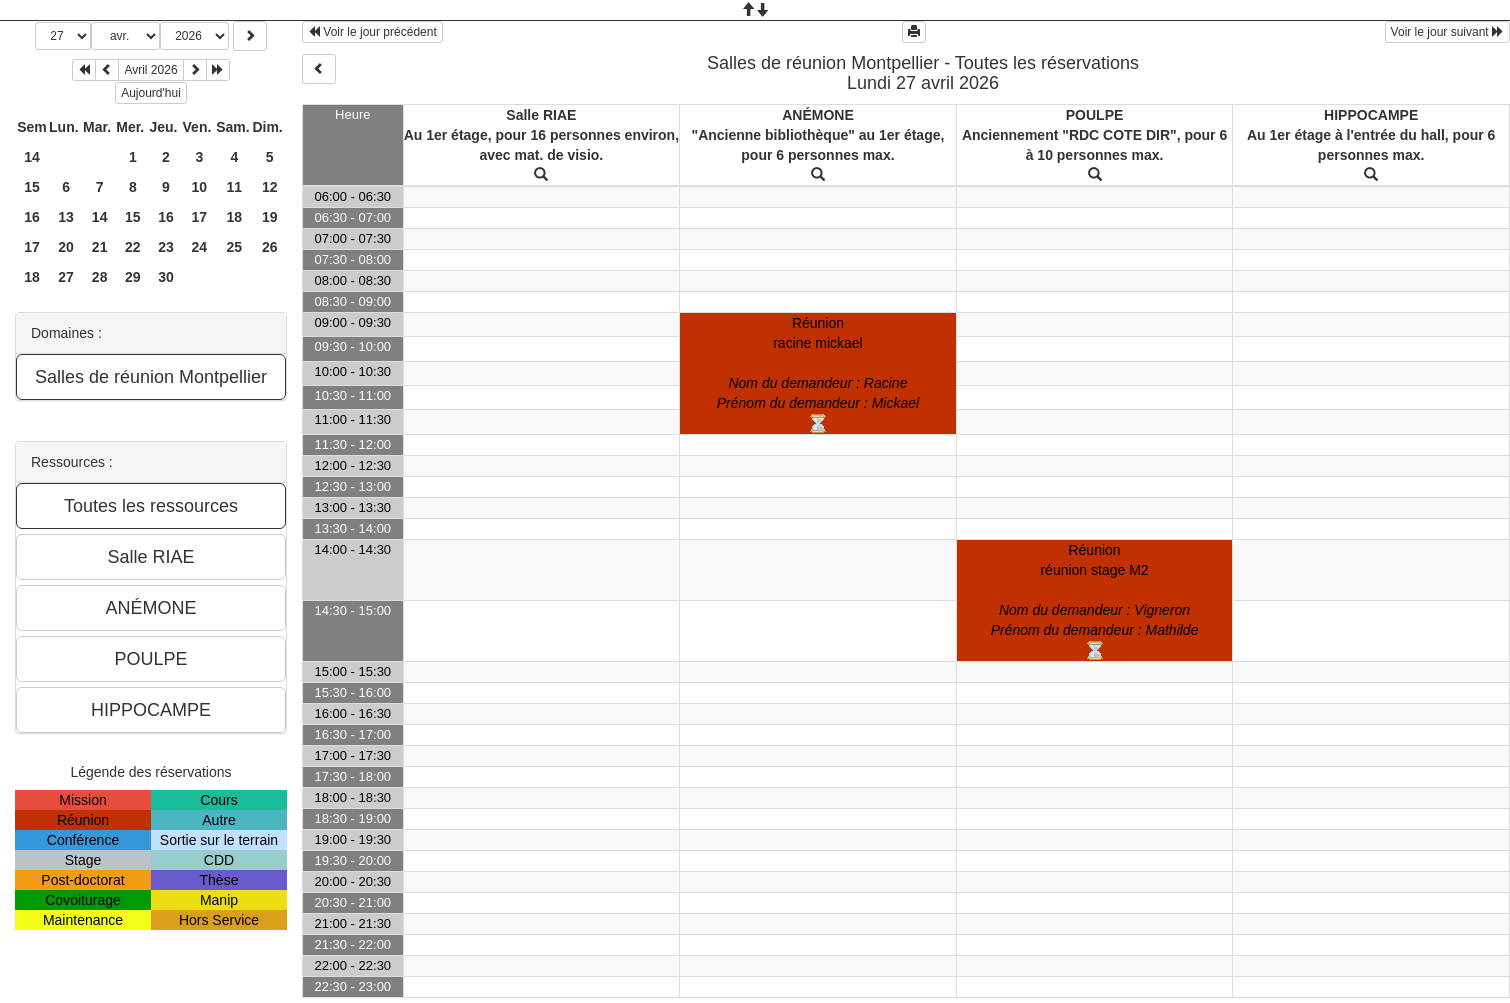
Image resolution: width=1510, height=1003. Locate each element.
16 (32, 217)
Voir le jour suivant (1447, 32)
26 (270, 247)
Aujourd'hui (151, 93)
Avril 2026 (150, 70)
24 (200, 247)
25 (235, 247)
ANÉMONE (818, 115)
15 (32, 187)
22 (133, 247)
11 (235, 187)
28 (100, 277)
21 (100, 247)
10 (200, 187)
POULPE (1095, 115)
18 (235, 217)
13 (66, 217)
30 (166, 277)
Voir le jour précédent (372, 32)
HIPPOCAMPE (1371, 115)
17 (200, 217)
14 (32, 157)
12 (270, 187)
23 (166, 247)
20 (66, 247)
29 (133, 277)
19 (270, 217)
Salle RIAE (541, 115)
